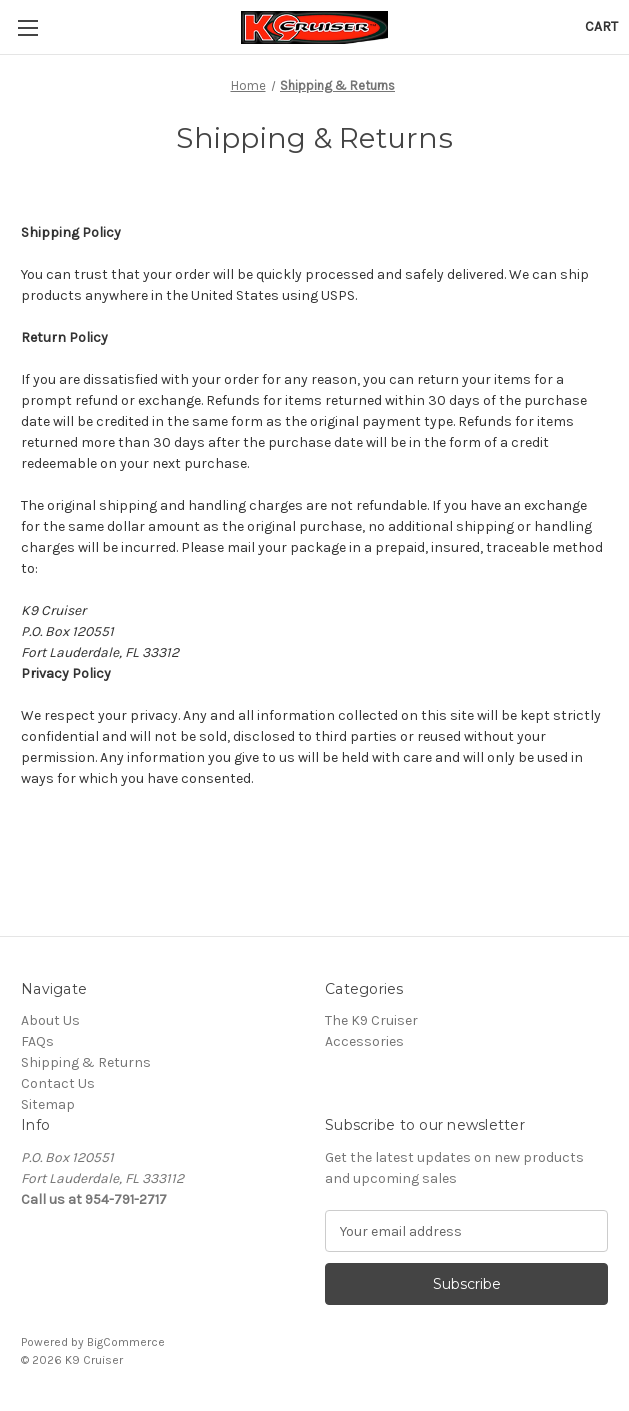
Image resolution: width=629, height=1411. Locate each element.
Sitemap (48, 1104)
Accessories (364, 1041)
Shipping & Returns (86, 1062)
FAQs (37, 1041)
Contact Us (58, 1083)
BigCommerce (126, 1342)
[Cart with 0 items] (601, 26)
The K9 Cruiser (371, 1020)
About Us (50, 1020)
